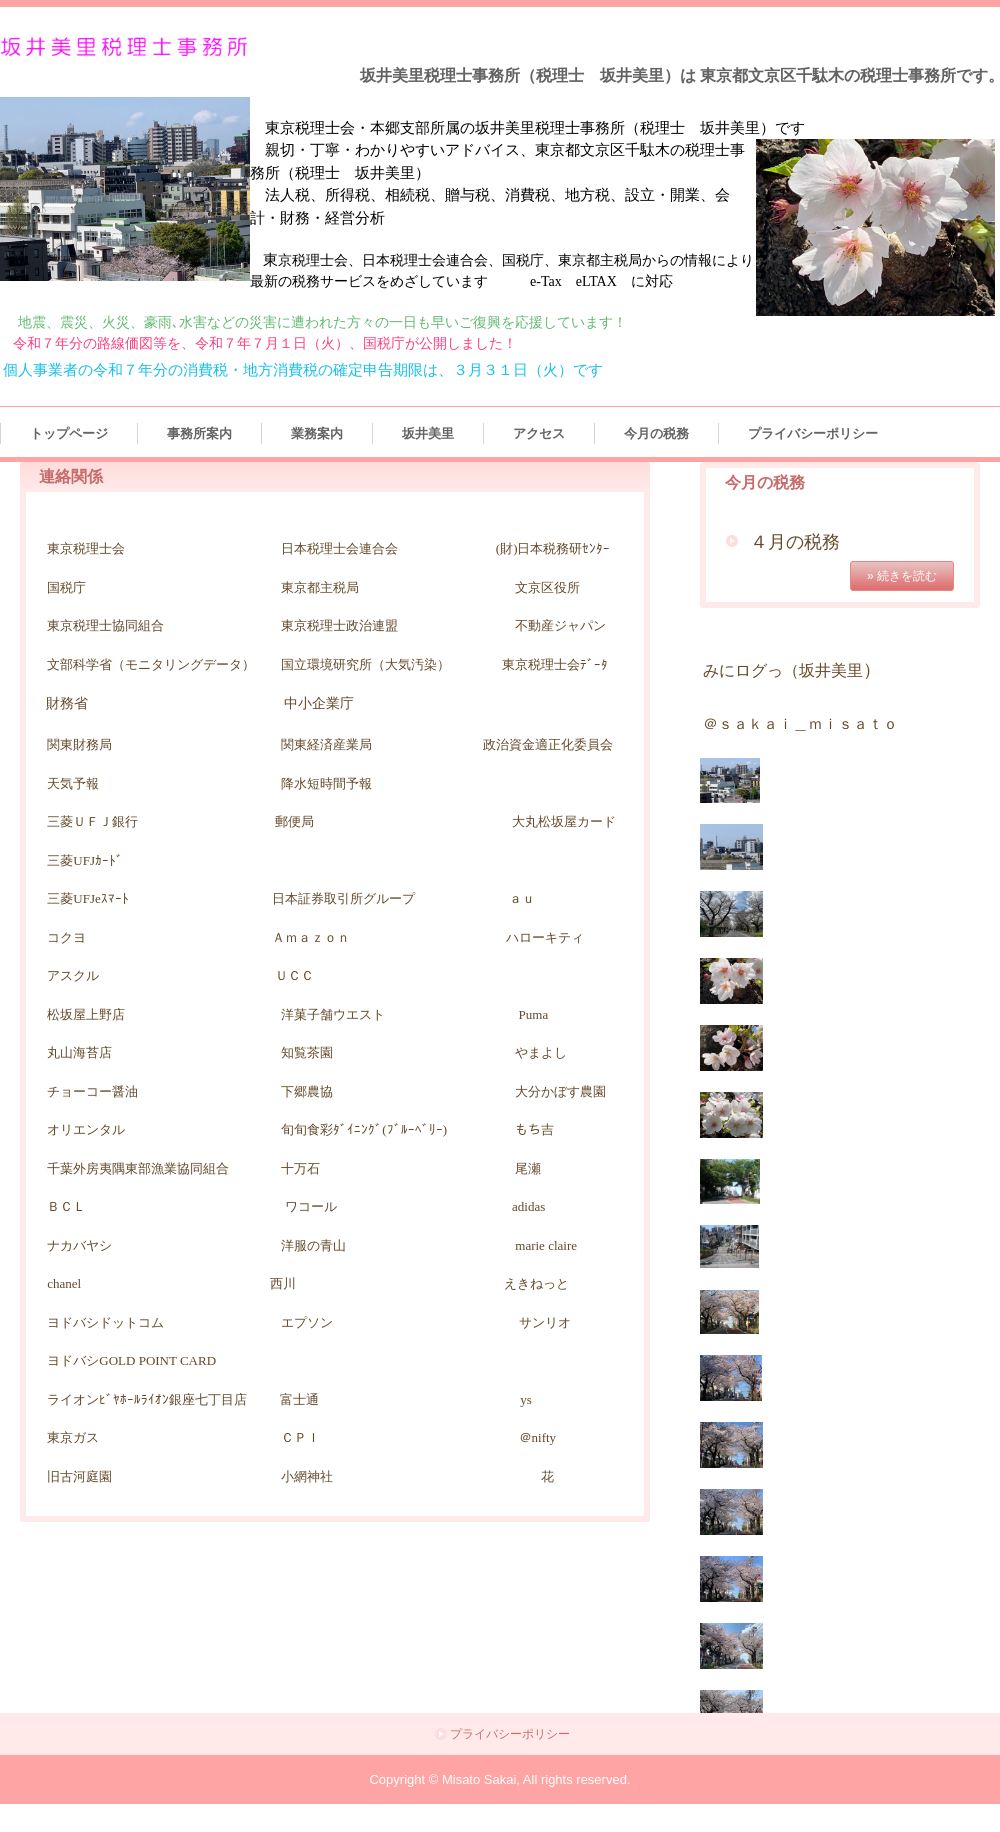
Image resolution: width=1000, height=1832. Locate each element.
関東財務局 (79, 744)
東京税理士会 (86, 548)
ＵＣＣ (294, 975)
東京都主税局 (320, 587)
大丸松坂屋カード (564, 821)
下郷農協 (307, 1091)
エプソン (307, 1322)
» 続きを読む (902, 576)
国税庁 (66, 587)
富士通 (299, 1399)
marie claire (546, 1245)
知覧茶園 (307, 1052)
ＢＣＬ (66, 1206)
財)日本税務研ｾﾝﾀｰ (555, 548)
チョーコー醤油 (92, 1091)
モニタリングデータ (183, 664)
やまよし (541, 1052)
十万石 (300, 1168)
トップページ (69, 433)
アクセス (539, 433)
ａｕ (522, 898)
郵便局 (294, 821)
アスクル (73, 975)
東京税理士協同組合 (105, 625)
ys (526, 1399)
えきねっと (536, 1283)
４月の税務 (795, 542)
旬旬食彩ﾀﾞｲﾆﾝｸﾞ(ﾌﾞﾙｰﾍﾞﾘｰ (361, 1129)
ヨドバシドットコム (105, 1322)
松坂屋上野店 (86, 1014)
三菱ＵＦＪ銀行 (92, 821)
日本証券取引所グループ (343, 898)
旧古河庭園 (79, 1476)
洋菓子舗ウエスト (333, 1014)
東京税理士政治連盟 (339, 625)
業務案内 (317, 433)
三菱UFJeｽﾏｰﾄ (94, 898)
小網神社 (307, 1476)
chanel (64, 1283)
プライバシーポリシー (813, 433)
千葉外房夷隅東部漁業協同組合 (164, 1168)
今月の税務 (656, 433)
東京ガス (73, 1437)
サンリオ (545, 1322)
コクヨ (66, 937)
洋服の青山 (268, 1245)
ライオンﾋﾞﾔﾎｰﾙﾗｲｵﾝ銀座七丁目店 (147, 1399)
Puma (534, 1014)
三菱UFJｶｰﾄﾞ (85, 860)
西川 (283, 1283)
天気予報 (73, 783)
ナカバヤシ (79, 1245)
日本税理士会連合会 (339, 548)
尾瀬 (528, 1168)
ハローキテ (538, 937)
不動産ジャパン (560, 625)
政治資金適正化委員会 (548, 744)
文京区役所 (547, 587)
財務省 (67, 703)
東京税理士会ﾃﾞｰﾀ (555, 664)
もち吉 (534, 1129)
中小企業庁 (319, 703)
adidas (528, 1206)
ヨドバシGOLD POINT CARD (131, 1360)
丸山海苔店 (79, 1052)
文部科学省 (79, 664)
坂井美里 (428, 433)
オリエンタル (86, 1129)
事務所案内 (199, 433)
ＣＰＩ (300, 1437)
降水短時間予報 (326, 783)
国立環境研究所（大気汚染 (359, 664)
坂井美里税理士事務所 (128, 47)
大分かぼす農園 (560, 1091)
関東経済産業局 (326, 744)
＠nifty (522, 1437)
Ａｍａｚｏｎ (311, 937)
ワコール (311, 1206)
